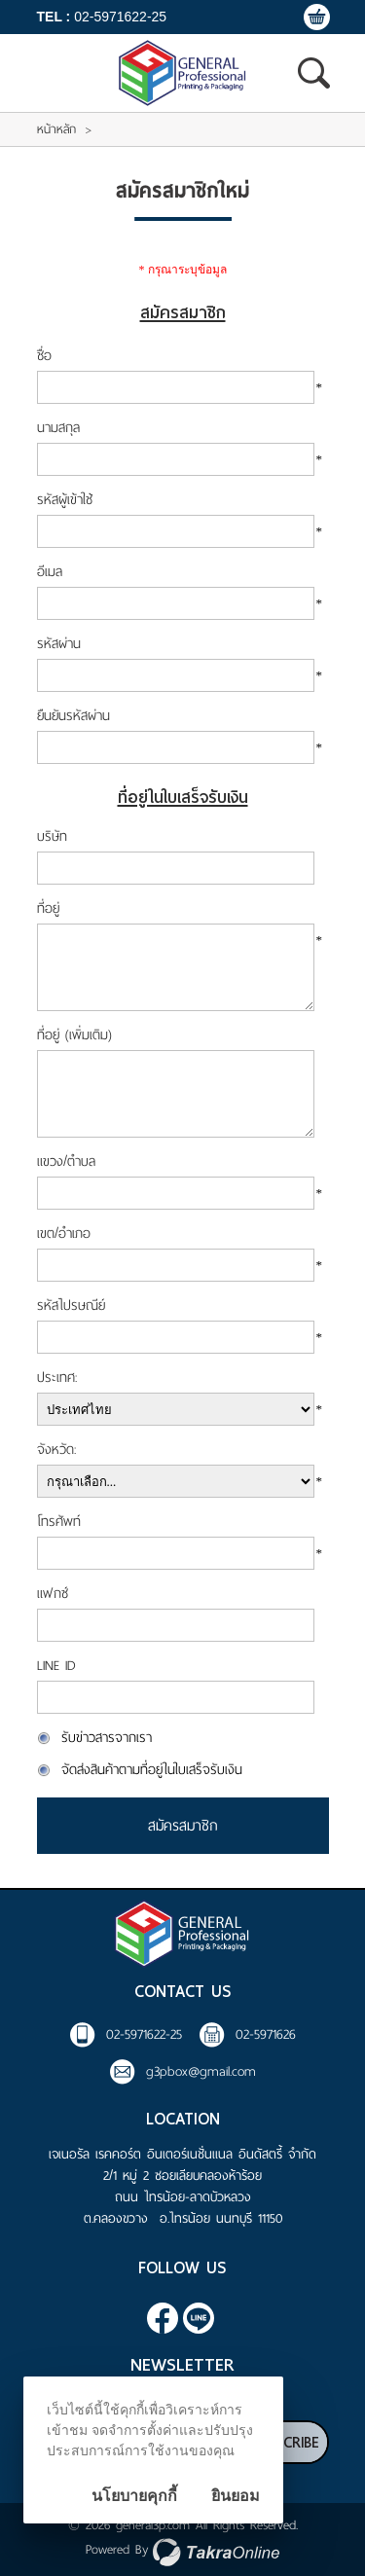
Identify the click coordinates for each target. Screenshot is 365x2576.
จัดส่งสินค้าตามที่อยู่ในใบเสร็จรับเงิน (151, 1770)
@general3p (198, 2318)
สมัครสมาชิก (183, 1825)
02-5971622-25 (120, 16)
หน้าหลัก (56, 129)
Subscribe (283, 2442)
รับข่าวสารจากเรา (106, 1737)
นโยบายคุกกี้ (134, 2495)
